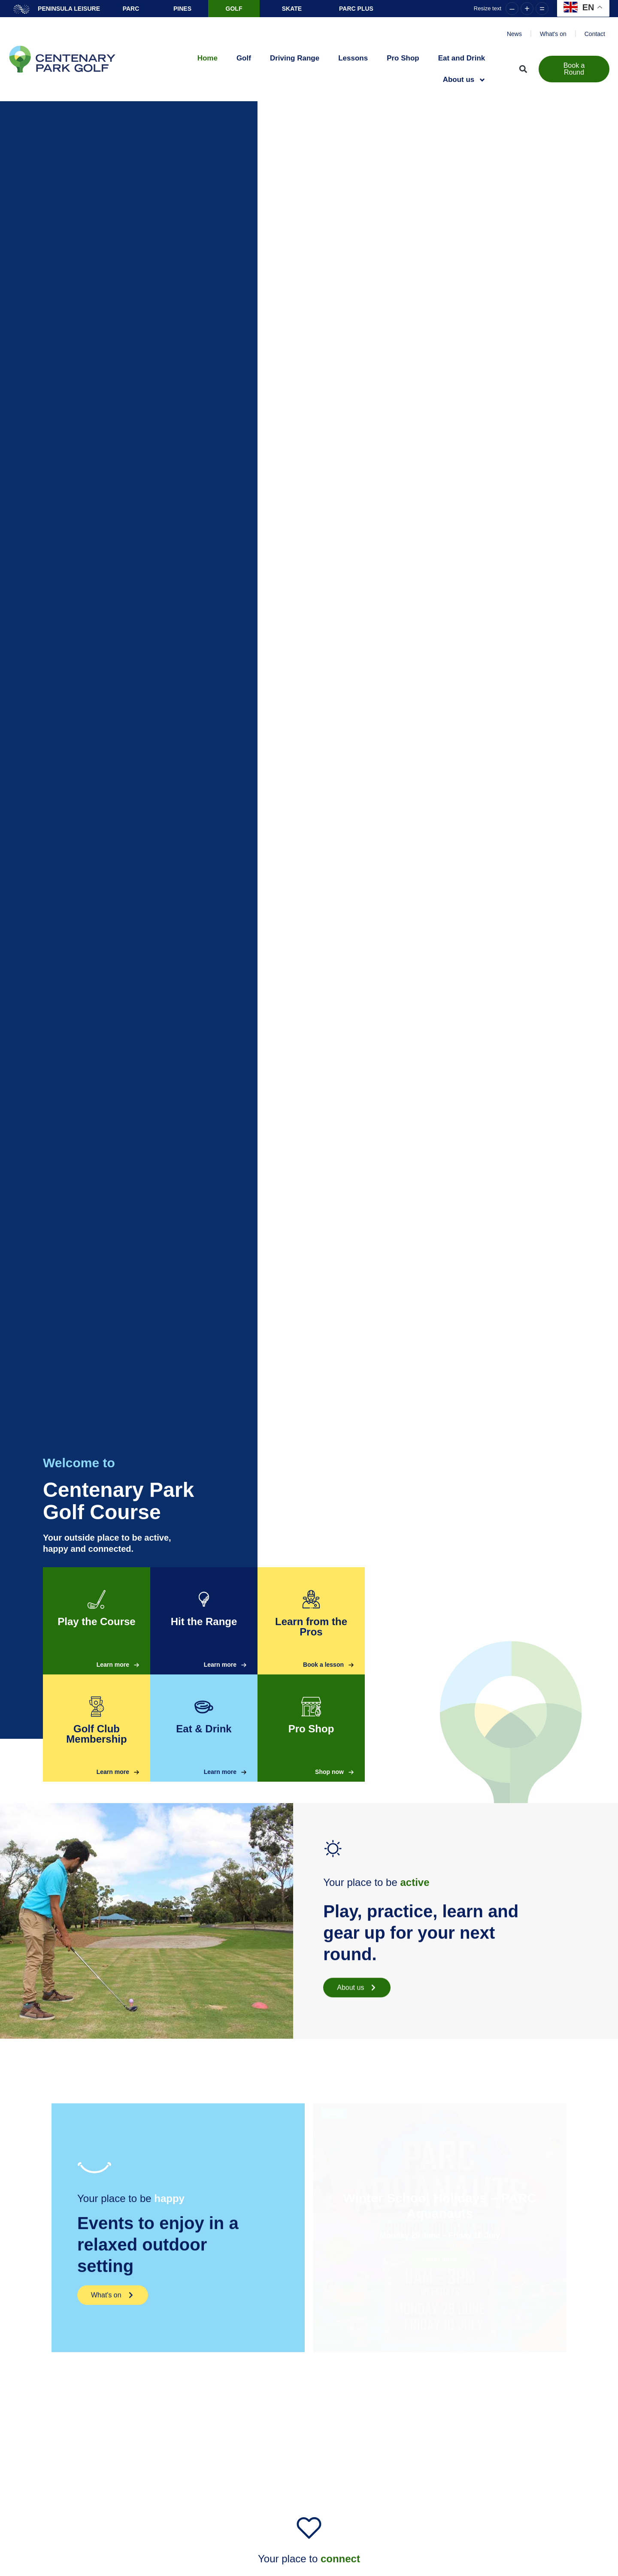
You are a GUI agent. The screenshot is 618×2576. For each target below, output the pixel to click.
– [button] (512, 8)
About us (464, 80)
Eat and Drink (461, 58)
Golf (243, 58)
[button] (523, 69)
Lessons (353, 58)
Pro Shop (403, 58)
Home (207, 58)
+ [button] (527, 8)
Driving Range (294, 58)
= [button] (542, 8)
